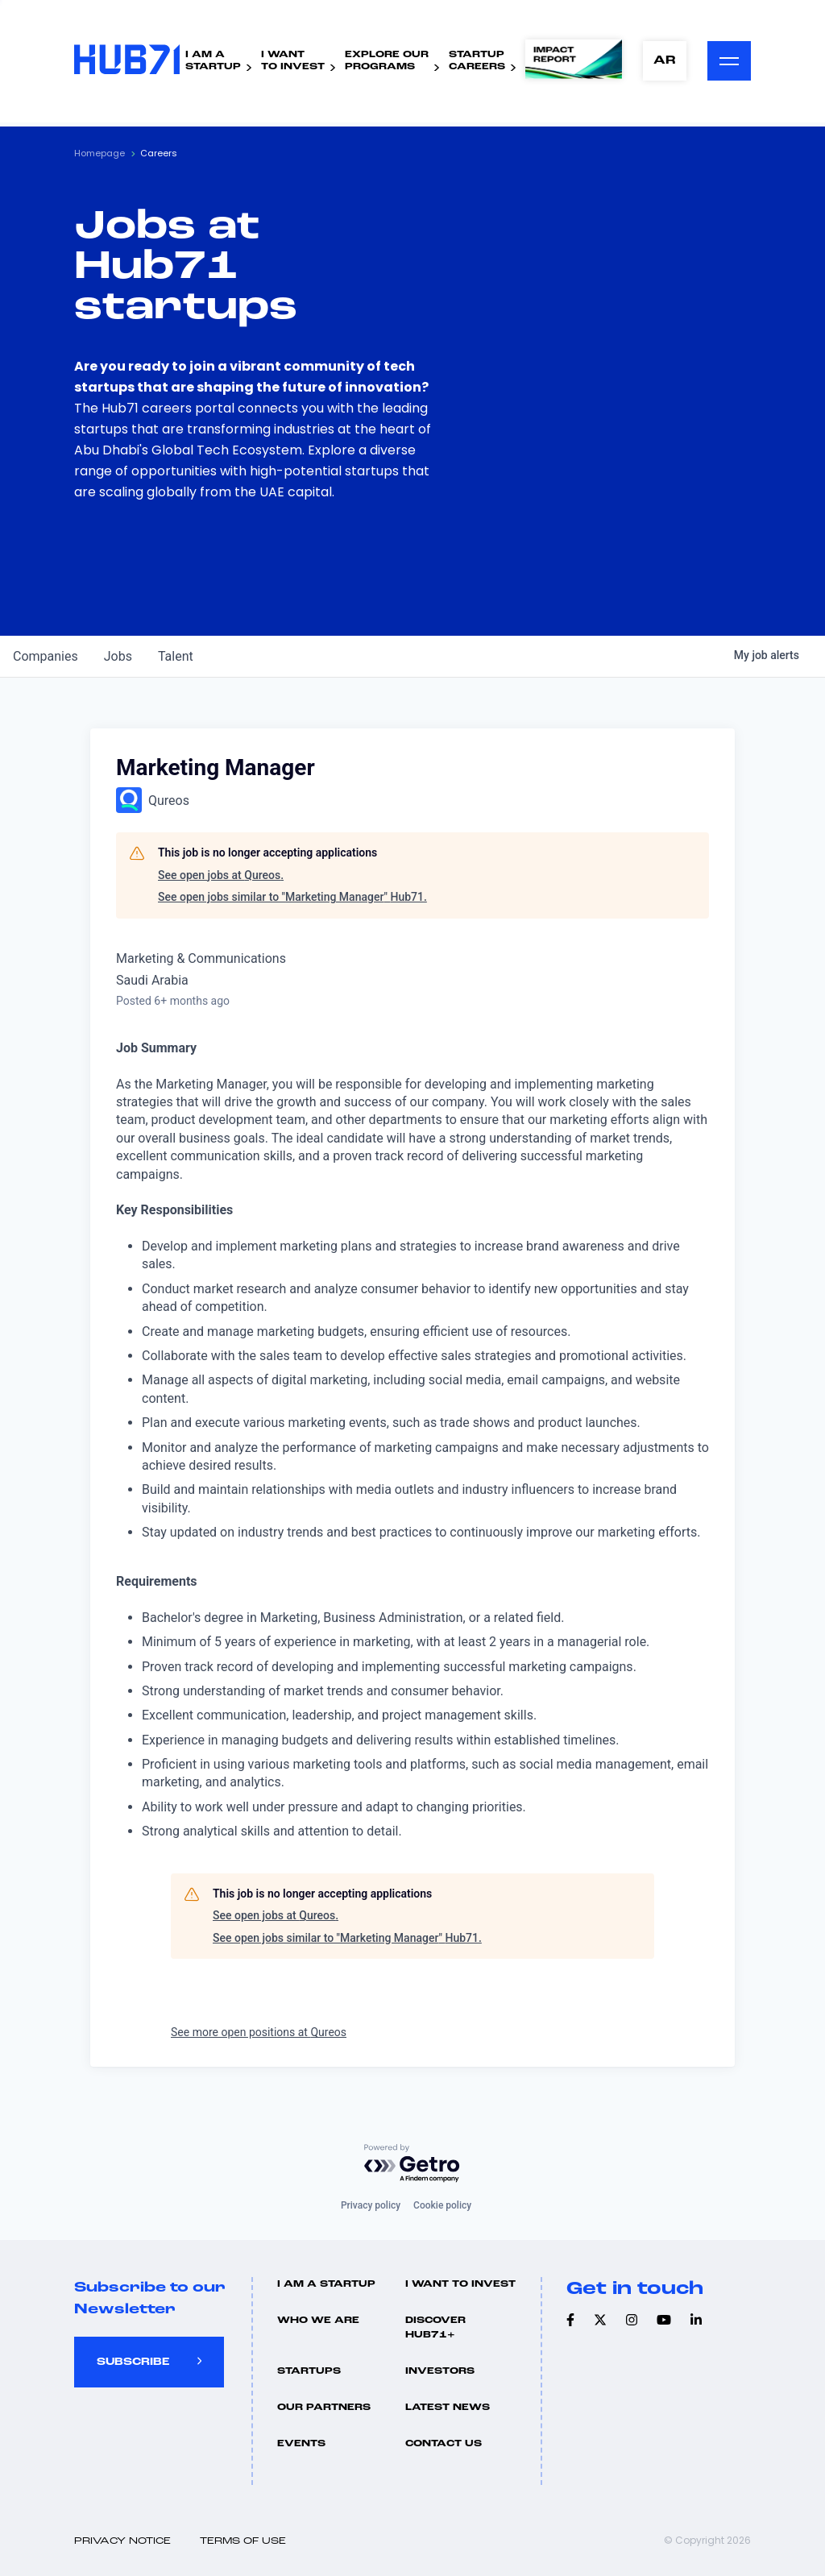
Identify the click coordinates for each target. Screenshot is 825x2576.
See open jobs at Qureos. (221, 875)
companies (45, 656)
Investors (440, 2371)
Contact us (443, 2444)
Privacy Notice (122, 2541)
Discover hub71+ (435, 2328)
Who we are (318, 2320)
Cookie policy (442, 2205)
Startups (309, 2371)
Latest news (447, 2407)
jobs (118, 656)
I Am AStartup (213, 61)
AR (664, 61)
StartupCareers (477, 61)
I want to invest (460, 2284)
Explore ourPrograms (387, 61)
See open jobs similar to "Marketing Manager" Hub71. (292, 896)
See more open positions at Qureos (258, 2032)
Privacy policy (370, 2205)
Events (301, 2444)
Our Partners (324, 2407)
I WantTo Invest (293, 61)
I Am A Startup (326, 2284)
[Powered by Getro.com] (412, 2164)
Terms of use (243, 2541)
